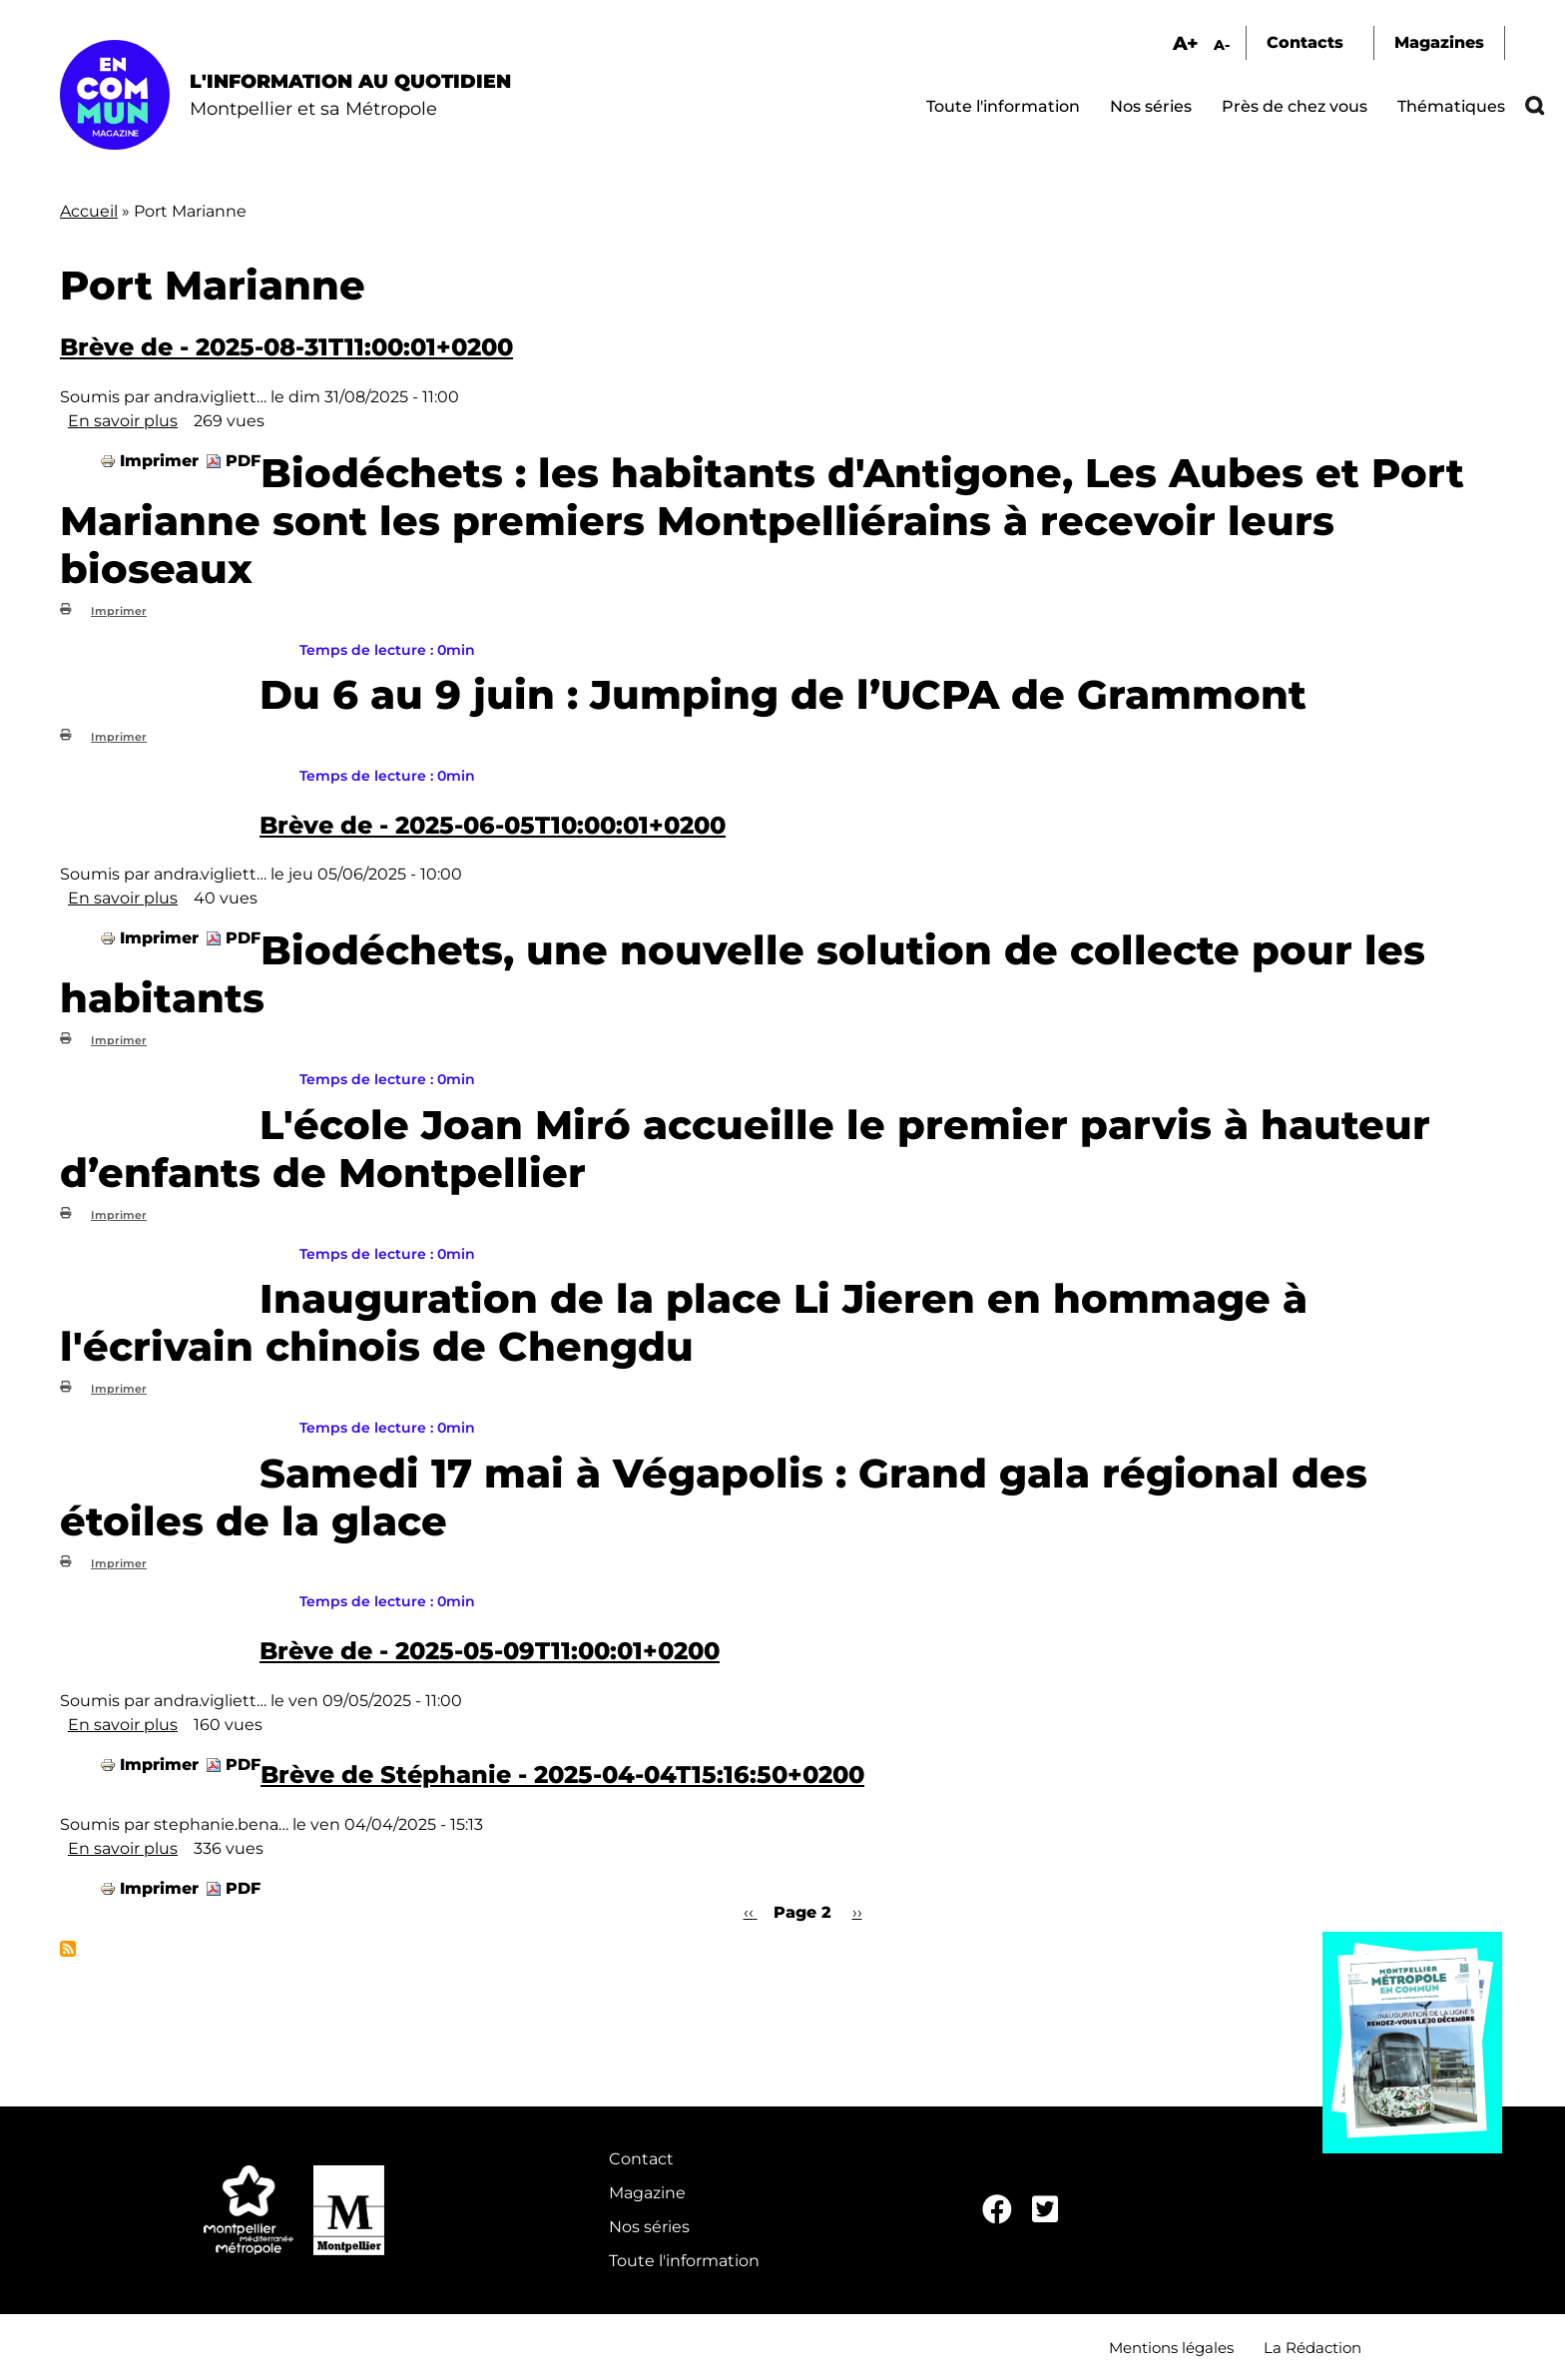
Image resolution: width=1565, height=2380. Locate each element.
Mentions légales (1171, 2347)
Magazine (647, 2192)
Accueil (89, 211)
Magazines (1439, 42)
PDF (243, 460)
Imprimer (159, 460)
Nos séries (1151, 106)
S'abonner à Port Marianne (68, 1949)
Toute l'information (1003, 106)
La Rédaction (1312, 2347)
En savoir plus (123, 420)
